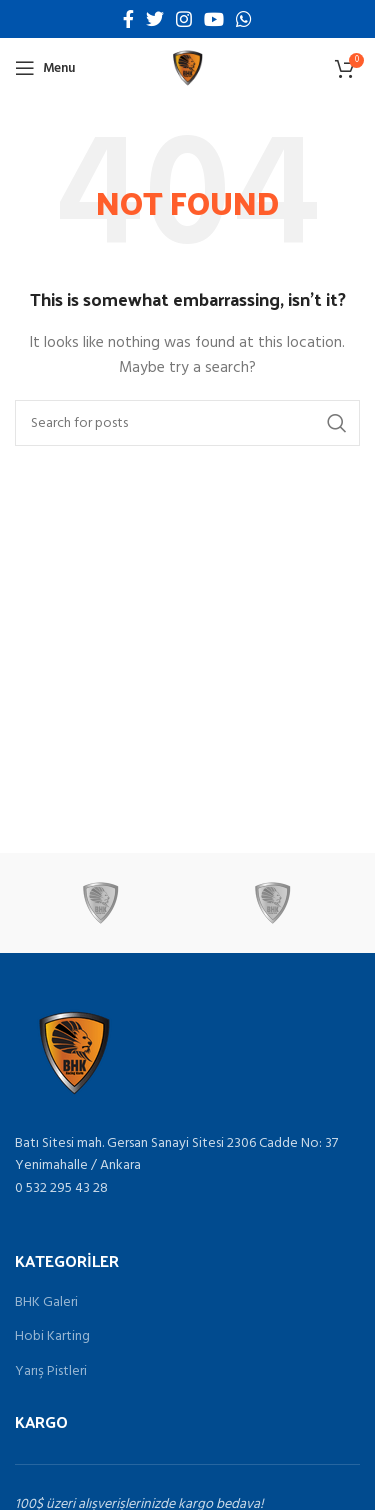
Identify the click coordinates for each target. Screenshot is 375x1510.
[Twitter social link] (155, 19)
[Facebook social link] (128, 19)
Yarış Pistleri (51, 1372)
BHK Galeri (46, 1303)
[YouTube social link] (214, 19)
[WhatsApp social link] (244, 19)
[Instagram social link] (184, 19)
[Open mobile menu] (45, 68)
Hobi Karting (52, 1337)
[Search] (187, 423)
